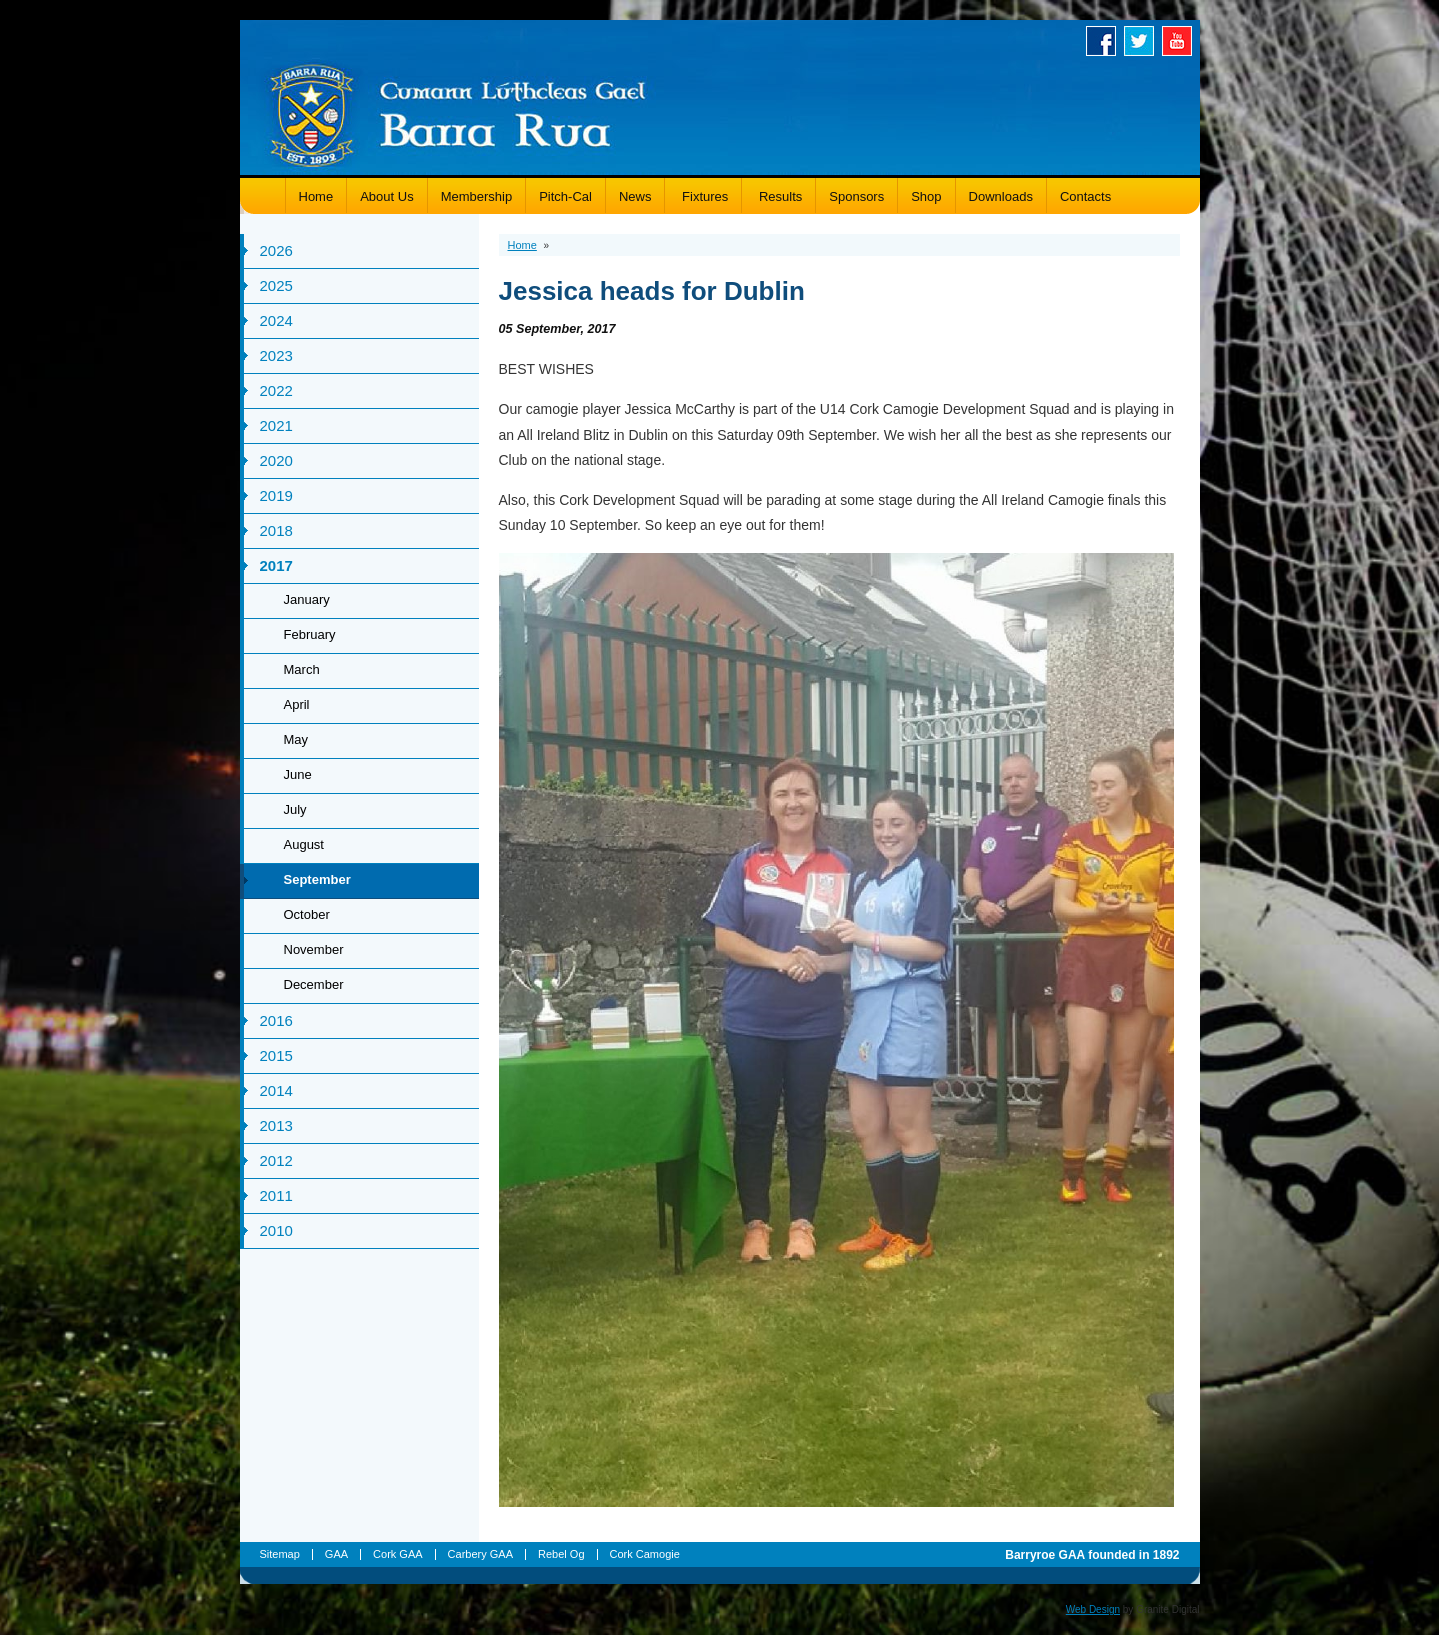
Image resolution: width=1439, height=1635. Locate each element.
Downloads (1001, 196)
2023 (276, 355)
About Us (386, 196)
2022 (276, 390)
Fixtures (703, 196)
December (314, 984)
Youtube (1181, 41)
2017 (276, 565)
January (307, 599)
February (310, 634)
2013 (276, 1125)
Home (316, 196)
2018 (276, 530)
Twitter (1143, 41)
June (298, 774)
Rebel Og (561, 1554)
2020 (276, 460)
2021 (276, 425)
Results (778, 196)
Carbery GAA (480, 1554)
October (307, 914)
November (314, 949)
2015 (276, 1055)
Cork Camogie (645, 1554)
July (295, 809)
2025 (276, 285)
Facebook (1105, 41)
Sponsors (856, 196)
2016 (276, 1020)
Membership (477, 196)
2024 (276, 320)
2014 (276, 1090)
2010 (276, 1230)
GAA (336, 1554)
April (297, 704)
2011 (276, 1195)
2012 (276, 1160)
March (302, 669)
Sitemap (280, 1554)
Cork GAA (398, 1554)
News (635, 196)
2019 (276, 495)
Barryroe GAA (458, 112)
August (304, 844)
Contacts (1085, 196)
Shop (926, 196)
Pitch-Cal (565, 196)
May (296, 739)
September (317, 879)
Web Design (1093, 1609)
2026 (276, 250)
